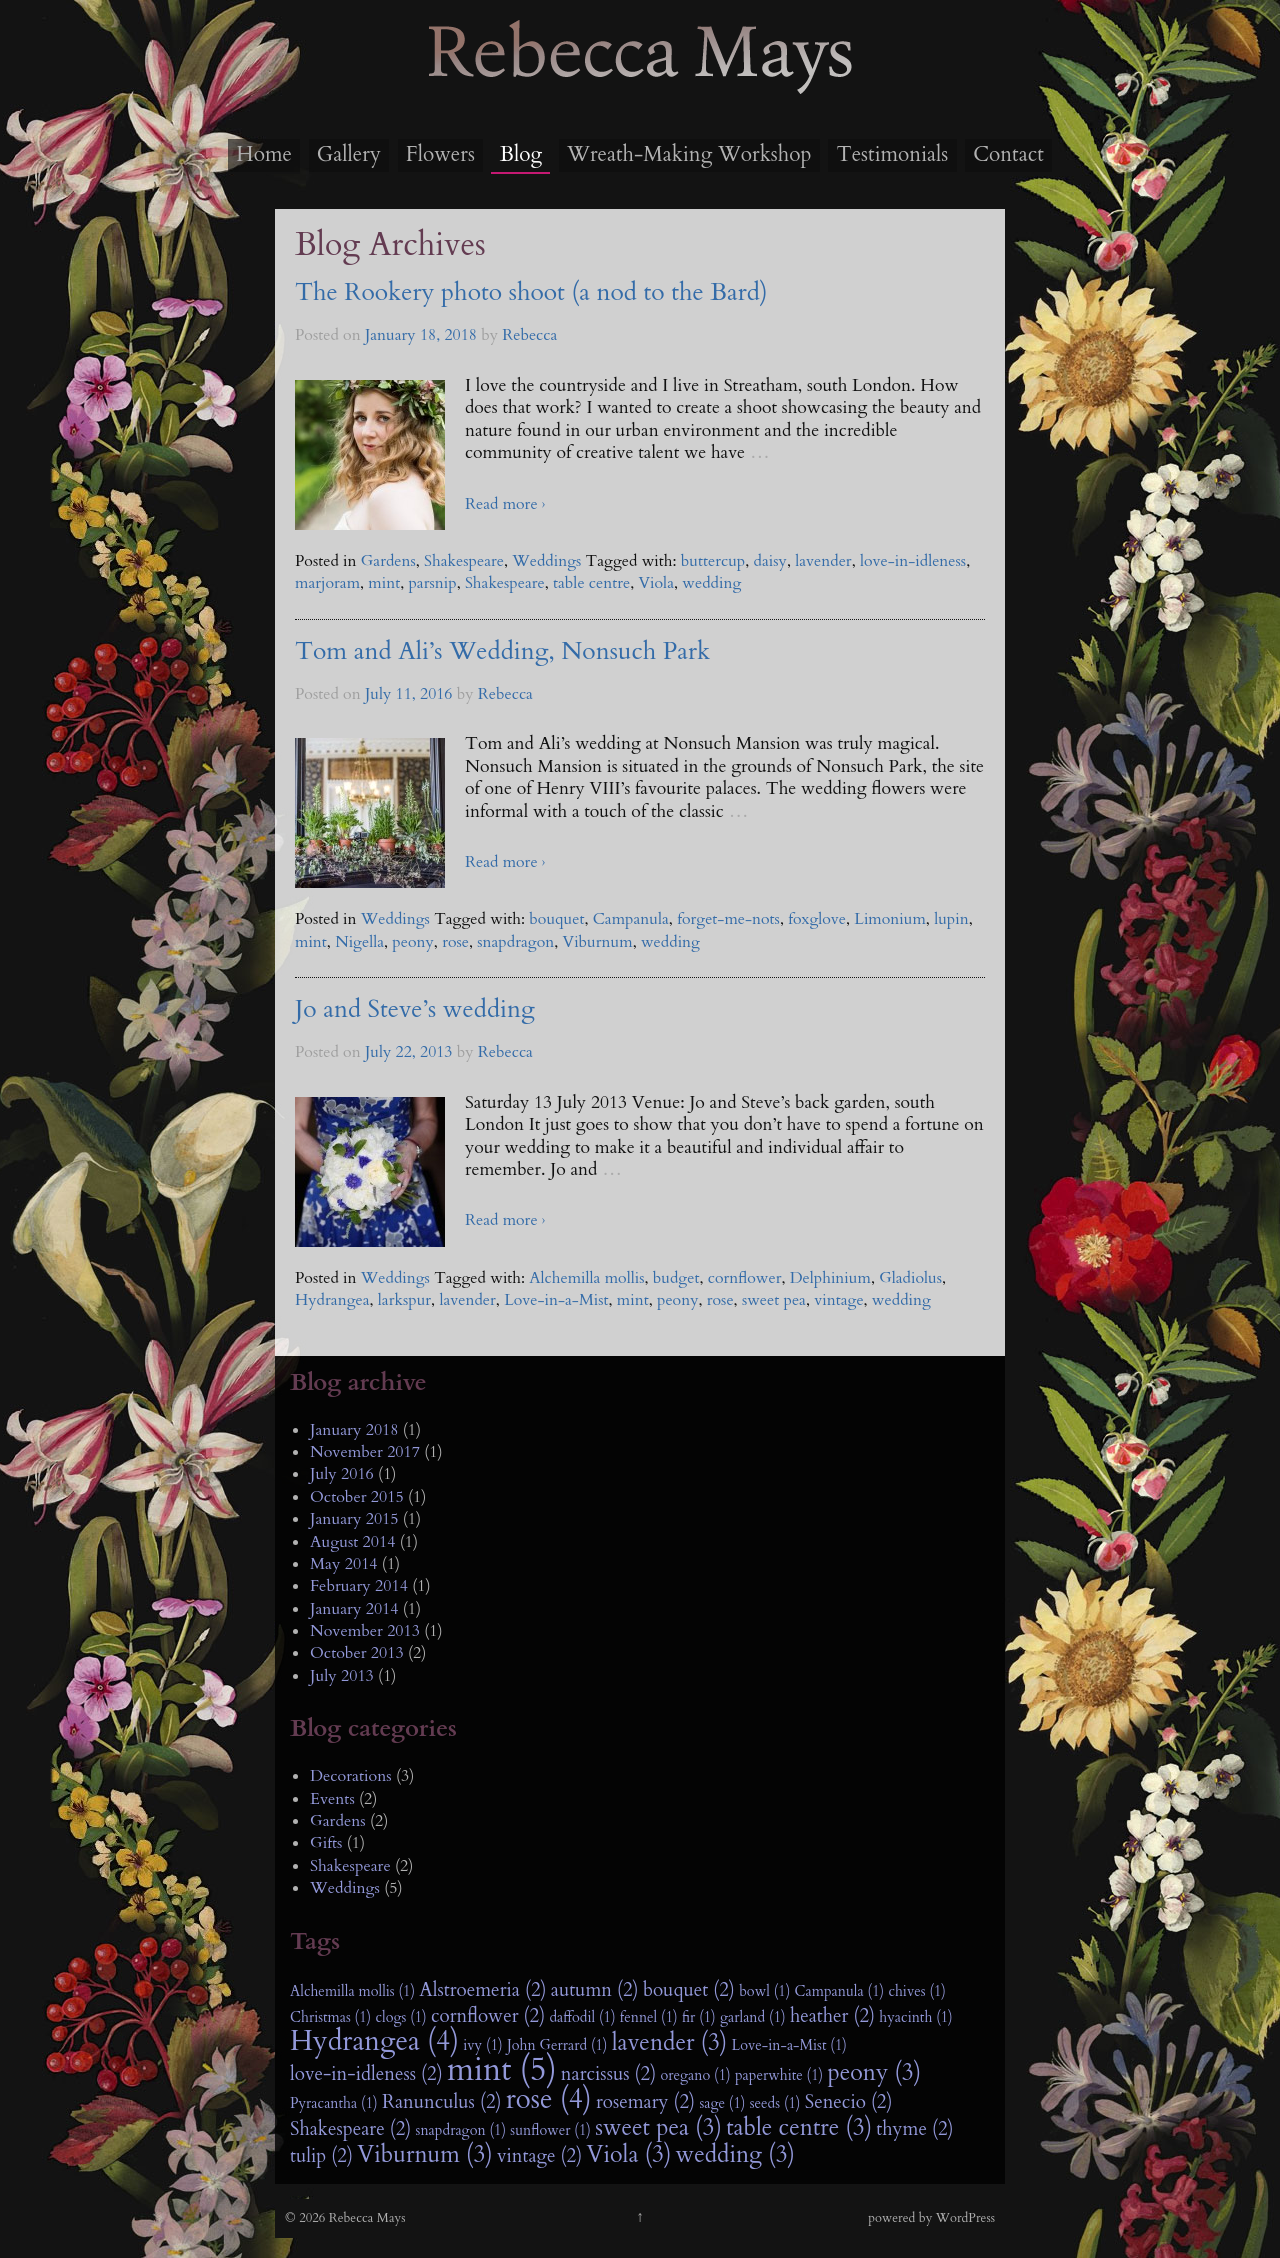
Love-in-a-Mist (556, 1300)
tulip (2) (321, 2156)
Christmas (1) (330, 2017)
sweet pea (774, 1300)
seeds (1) (775, 2103)
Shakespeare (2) (350, 2129)
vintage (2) (539, 2156)
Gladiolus (910, 1278)
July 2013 (342, 1676)
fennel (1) (649, 2017)
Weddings (546, 561)
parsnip (432, 583)
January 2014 (354, 1609)
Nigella (359, 942)
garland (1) (753, 2017)
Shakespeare (464, 561)
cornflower (745, 1278)
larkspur (404, 1300)
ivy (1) (482, 2045)
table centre (591, 583)
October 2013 (357, 1653)
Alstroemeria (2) (482, 1990)
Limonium (890, 919)
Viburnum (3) (425, 2155)
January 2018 (354, 1430)
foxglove (817, 919)
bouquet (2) (689, 1990)
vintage (838, 1300)
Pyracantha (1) (334, 2103)
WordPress (965, 2218)
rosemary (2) (645, 2102)
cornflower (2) (488, 2016)
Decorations (351, 1776)
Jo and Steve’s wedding (415, 1009)
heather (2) (832, 2016)
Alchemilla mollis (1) (352, 1991)
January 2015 (354, 1519)
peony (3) (874, 2073)
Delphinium (830, 1278)
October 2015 (357, 1497)
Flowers (440, 154)
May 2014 (344, 1564)
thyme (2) (914, 2129)
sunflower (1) (550, 2130)
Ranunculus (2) (442, 2102)
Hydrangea (332, 1300)
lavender (823, 561)
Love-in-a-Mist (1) (789, 2045)
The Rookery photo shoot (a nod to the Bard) (531, 292)
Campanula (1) (840, 1991)
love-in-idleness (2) (366, 2074)
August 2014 (352, 1542)
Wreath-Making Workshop (689, 154)
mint (384, 583)
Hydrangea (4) (374, 2042)
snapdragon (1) (461, 2130)
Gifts (326, 1843)
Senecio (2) (849, 2102)
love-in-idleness (913, 561)
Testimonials (892, 154)
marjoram (327, 583)
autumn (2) (595, 1990)
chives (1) (917, 1991)
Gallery (349, 154)
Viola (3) (628, 2155)
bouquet (556, 919)
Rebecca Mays (640, 91)
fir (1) (699, 2017)
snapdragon (515, 942)
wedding (711, 583)
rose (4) (549, 2100)
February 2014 (359, 1586)
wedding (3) (735, 2155)
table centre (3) (799, 2128)
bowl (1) (764, 1991)
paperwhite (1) (779, 2075)
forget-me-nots (728, 919)
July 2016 (342, 1474)
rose (455, 942)
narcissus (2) (608, 2074)
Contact (1008, 154)
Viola (656, 583)
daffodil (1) (582, 2017)
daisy (770, 561)
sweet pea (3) (658, 2128)
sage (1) (722, 2103)
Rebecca (529, 335)
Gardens (388, 561)
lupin (951, 919)
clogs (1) (400, 2017)
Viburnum (598, 942)
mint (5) (502, 2070)
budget (676, 1278)
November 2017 (365, 1452)
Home (264, 154)
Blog (521, 154)
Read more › (505, 504)
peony (413, 942)
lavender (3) (670, 2043)
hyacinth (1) (915, 2017)
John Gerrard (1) (557, 2045)
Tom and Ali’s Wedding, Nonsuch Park (502, 651)
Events (332, 1799)
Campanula (631, 919)
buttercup (713, 561)
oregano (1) (695, 2075)
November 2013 (365, 1631)
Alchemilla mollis (586, 1278)
